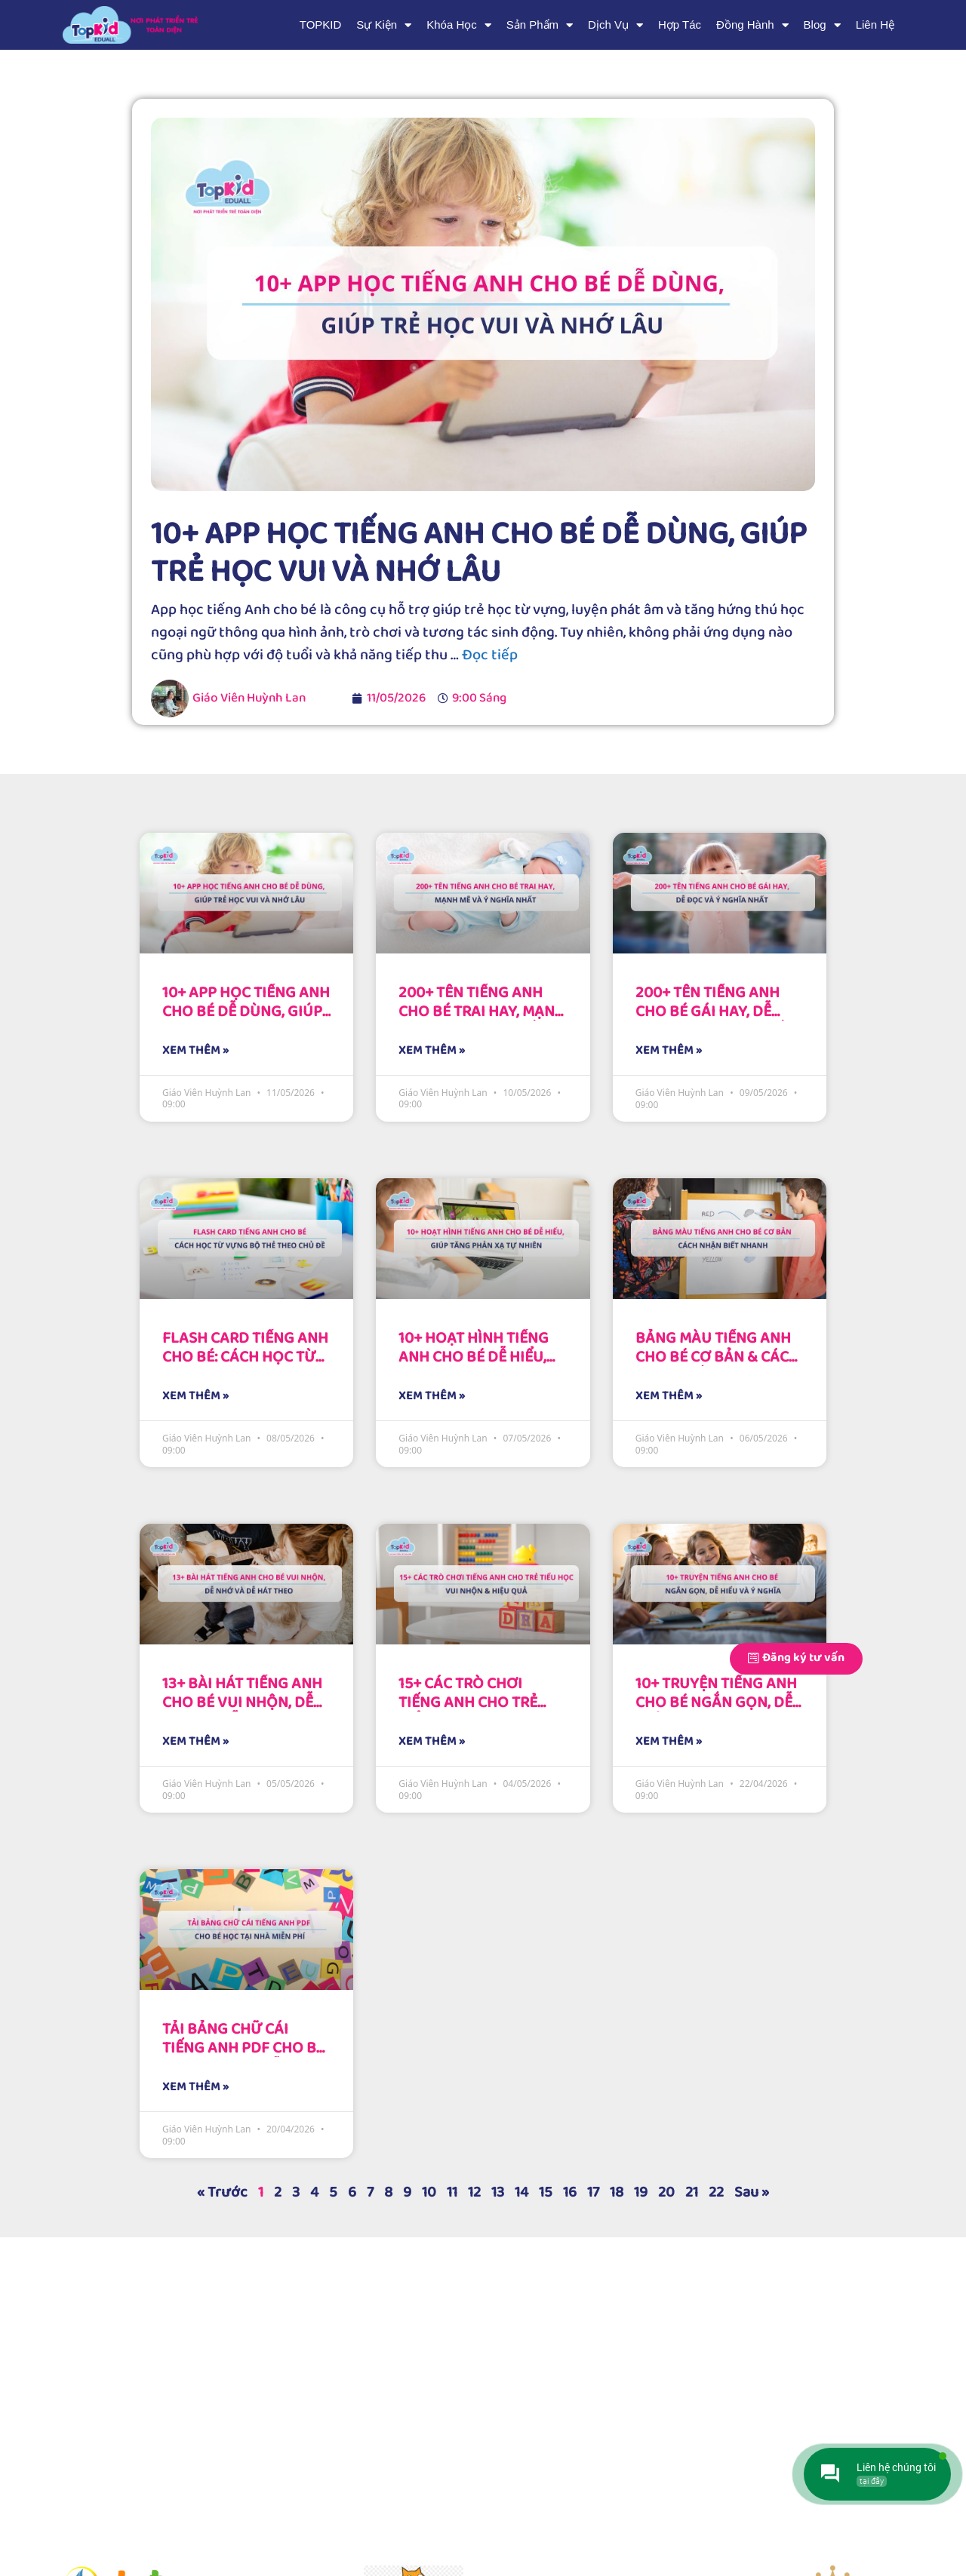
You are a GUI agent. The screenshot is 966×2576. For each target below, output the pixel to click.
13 (497, 2192)
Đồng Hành (752, 25)
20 (666, 2192)
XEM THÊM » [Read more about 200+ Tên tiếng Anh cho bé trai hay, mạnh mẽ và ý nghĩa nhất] (431, 1051)
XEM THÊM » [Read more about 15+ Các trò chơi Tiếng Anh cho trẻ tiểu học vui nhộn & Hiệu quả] (431, 1742)
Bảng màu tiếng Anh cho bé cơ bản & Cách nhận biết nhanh (717, 1357)
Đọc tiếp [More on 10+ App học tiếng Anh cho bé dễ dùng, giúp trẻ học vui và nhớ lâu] (490, 655)
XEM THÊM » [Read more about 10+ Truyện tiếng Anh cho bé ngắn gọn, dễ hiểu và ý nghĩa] (668, 1742)
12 (474, 2192)
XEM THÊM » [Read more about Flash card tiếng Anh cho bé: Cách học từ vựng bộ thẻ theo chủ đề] (195, 1396)
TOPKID (321, 24)
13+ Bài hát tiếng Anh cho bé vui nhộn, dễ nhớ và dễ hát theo (242, 1702)
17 (593, 2192)
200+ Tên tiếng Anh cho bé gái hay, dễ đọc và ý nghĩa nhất (713, 1011)
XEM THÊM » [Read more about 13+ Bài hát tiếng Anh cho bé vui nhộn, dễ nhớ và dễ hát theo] (195, 1742)
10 (429, 2192)
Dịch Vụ (615, 25)
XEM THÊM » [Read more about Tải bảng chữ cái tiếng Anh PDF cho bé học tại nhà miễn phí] (195, 2087)
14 (521, 2192)
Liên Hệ (875, 24)
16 (570, 2192)
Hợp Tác (679, 24)
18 (616, 2192)
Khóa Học (458, 25)
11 (452, 2192)
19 (641, 2192)
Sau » (751, 2192)
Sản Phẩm (539, 25)
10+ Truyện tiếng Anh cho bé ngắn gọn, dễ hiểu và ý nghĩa (716, 1702)
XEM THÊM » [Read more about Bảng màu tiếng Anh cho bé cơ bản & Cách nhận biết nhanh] (668, 1396)
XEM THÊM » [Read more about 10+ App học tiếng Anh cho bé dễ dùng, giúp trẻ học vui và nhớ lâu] (195, 1051)
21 (691, 2192)
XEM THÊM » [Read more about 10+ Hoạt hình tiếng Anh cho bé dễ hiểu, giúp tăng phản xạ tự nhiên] (431, 1396)
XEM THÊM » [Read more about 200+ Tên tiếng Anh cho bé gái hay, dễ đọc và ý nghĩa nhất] (668, 1051)
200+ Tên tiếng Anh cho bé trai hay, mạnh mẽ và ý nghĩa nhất (481, 1011)
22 (716, 2192)
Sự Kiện (383, 25)
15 (545, 2192)
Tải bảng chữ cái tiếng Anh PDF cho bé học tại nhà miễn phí (243, 2048)
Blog (822, 25)
